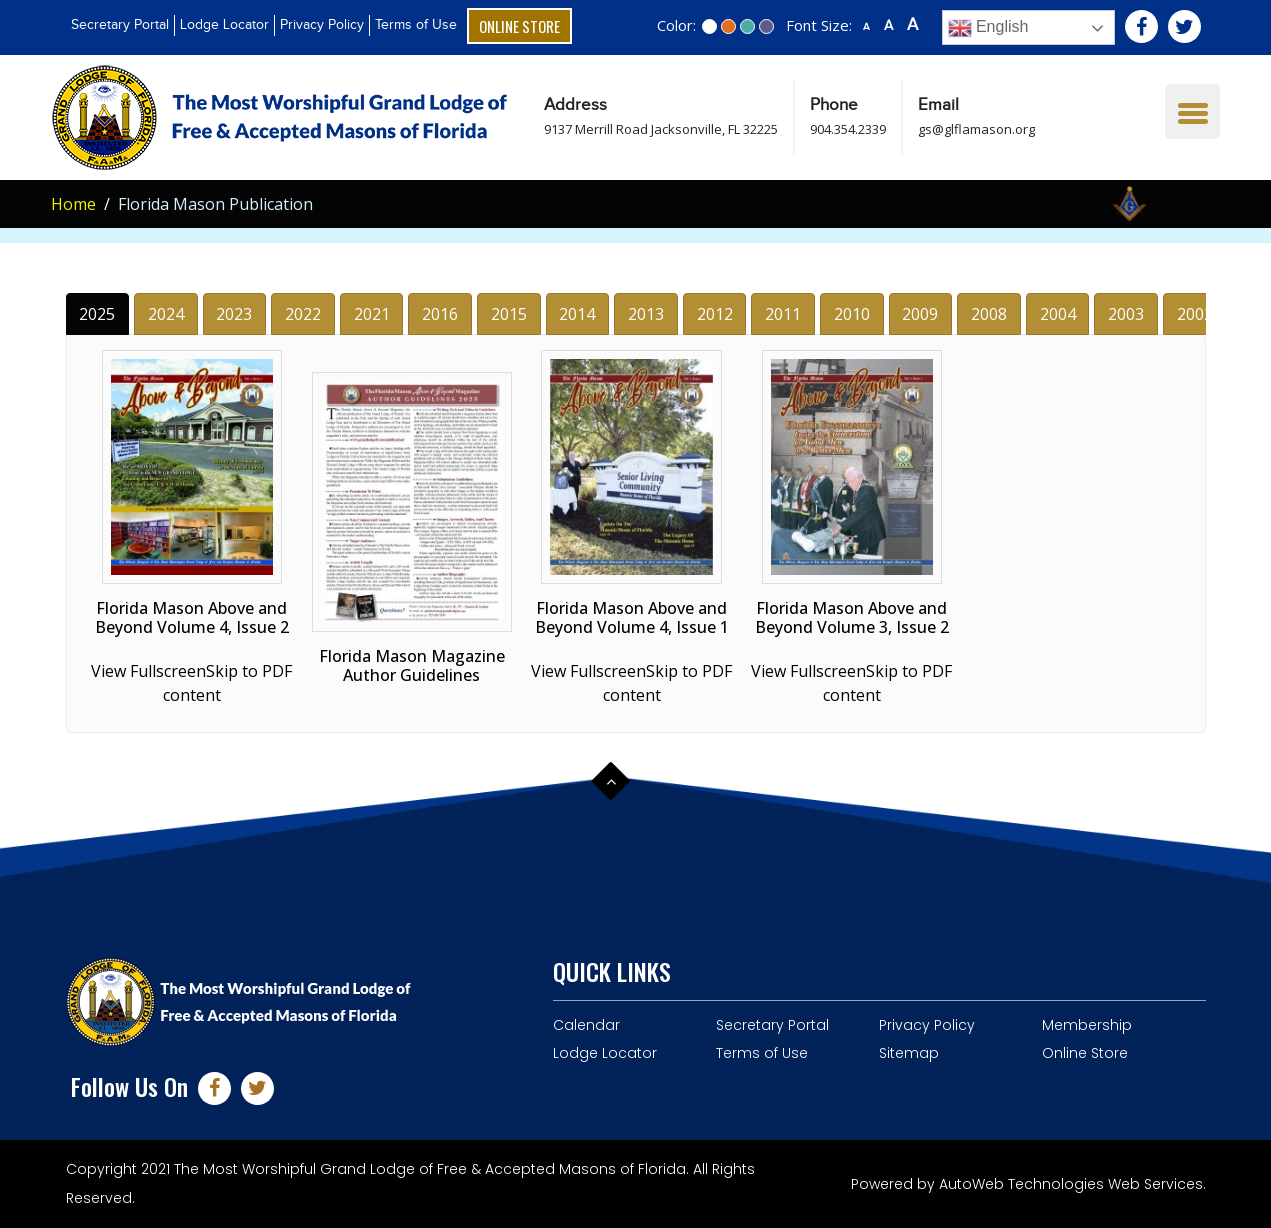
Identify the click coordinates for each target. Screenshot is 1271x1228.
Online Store (519, 26)
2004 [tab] (1058, 314)
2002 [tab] (1195, 314)
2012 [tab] (715, 314)
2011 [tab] (783, 314)
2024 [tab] (166, 314)
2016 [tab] (440, 314)
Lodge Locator (224, 25)
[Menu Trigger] (1192, 111)
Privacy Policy (322, 25)
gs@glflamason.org (976, 129)
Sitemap (909, 1053)
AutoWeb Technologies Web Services (1071, 1184)
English (988, 28)
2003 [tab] (1126, 314)
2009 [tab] (920, 314)
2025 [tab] (97, 314)
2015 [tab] (509, 314)
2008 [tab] (989, 314)
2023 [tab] (234, 314)
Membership (1087, 1025)
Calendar (586, 1025)
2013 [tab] (646, 314)
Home (73, 204)
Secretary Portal (120, 25)
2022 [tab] (303, 314)
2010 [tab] (852, 314)
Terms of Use (416, 25)
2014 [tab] (577, 314)
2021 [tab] (372, 314)
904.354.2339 (848, 129)
